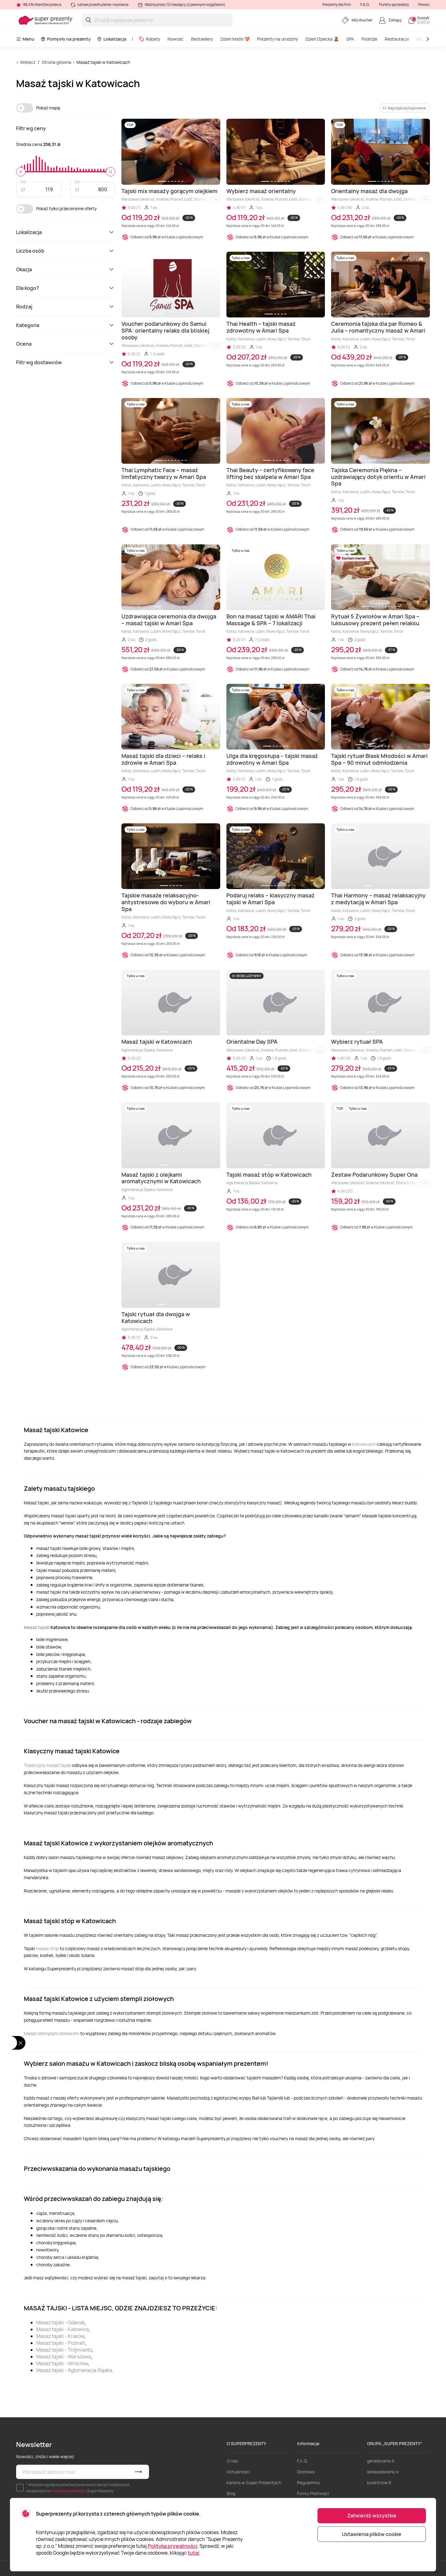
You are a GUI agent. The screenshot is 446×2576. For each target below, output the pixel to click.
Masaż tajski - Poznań (60, 2342)
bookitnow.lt (379, 2482)
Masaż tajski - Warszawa (63, 2356)
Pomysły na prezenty (66, 39)
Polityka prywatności (172, 2546)
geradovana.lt (381, 2461)
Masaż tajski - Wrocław (62, 2363)
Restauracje (397, 39)
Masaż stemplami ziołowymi (51, 2033)
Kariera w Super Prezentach (254, 2482)
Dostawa (306, 2472)
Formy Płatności (313, 2493)
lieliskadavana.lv (383, 2472)
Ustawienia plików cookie (371, 2534)
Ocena (65, 343)
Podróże (369, 39)
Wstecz (27, 62)
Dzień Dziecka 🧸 (322, 39)
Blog (231, 2493)
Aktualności (238, 2472)
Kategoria (65, 325)
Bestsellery (202, 39)
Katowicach (364, 1444)
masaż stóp (47, 1948)
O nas (232, 2461)
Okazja (65, 269)
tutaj (193, 2552)
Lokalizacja (111, 39)
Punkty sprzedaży (394, 4)
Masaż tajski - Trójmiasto (64, 2349)
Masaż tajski (37, 1627)
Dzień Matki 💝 (235, 39)
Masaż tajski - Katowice (62, 2329)
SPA (350, 39)
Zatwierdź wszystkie (371, 2515)
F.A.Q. (365, 4)
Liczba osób (65, 251)
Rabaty (149, 39)
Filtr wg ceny (31, 128)
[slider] (20, 171)
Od (23, 181)
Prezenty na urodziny (277, 39)
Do (77, 181)
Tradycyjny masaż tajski (47, 1765)
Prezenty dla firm (336, 4)
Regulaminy (308, 2482)
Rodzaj (65, 306)
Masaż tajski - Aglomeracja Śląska (74, 2370)
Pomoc (424, 4)
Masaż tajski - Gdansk (60, 2322)
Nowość (176, 39)
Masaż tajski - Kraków (60, 2336)
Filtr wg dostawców (65, 362)
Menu (25, 39)
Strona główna (56, 62)
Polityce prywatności (68, 2491)
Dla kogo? (65, 288)
